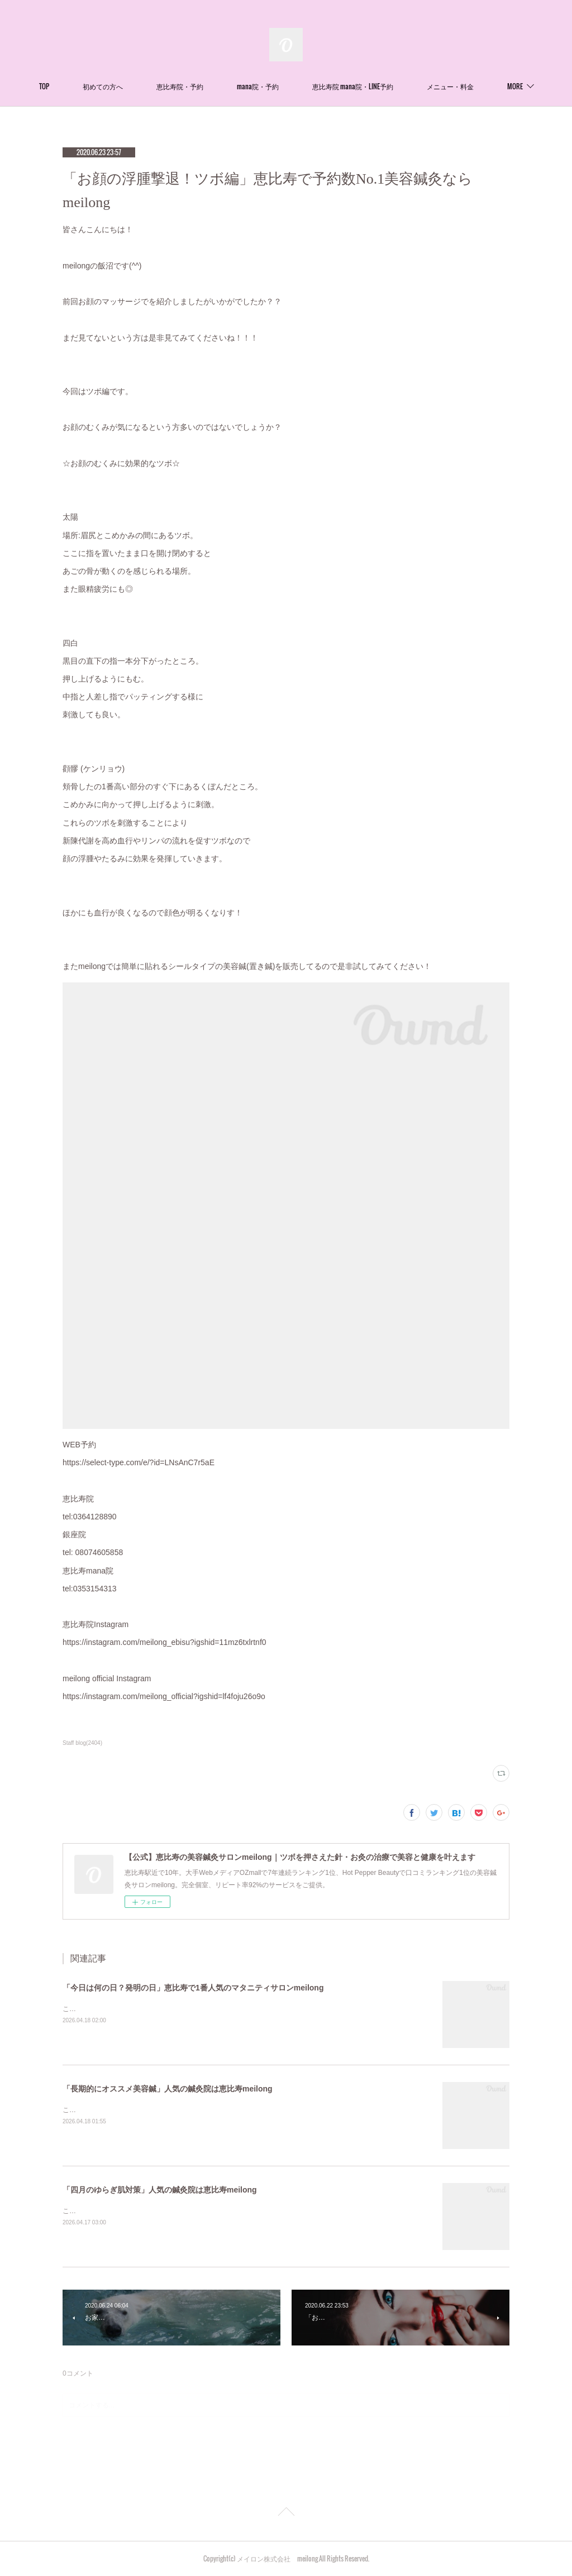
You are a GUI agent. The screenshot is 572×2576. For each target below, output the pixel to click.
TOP (84, 86)
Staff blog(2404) (82, 1743)
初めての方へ (143, 86)
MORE (475, 86)
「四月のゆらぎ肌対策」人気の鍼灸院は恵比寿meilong (160, 2189)
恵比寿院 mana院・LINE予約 (392, 86)
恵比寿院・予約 (220, 86)
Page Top (286, 2513)
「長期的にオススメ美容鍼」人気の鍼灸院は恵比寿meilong (168, 2088)
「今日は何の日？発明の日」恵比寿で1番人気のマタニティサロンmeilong (193, 1987)
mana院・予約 (298, 86)
